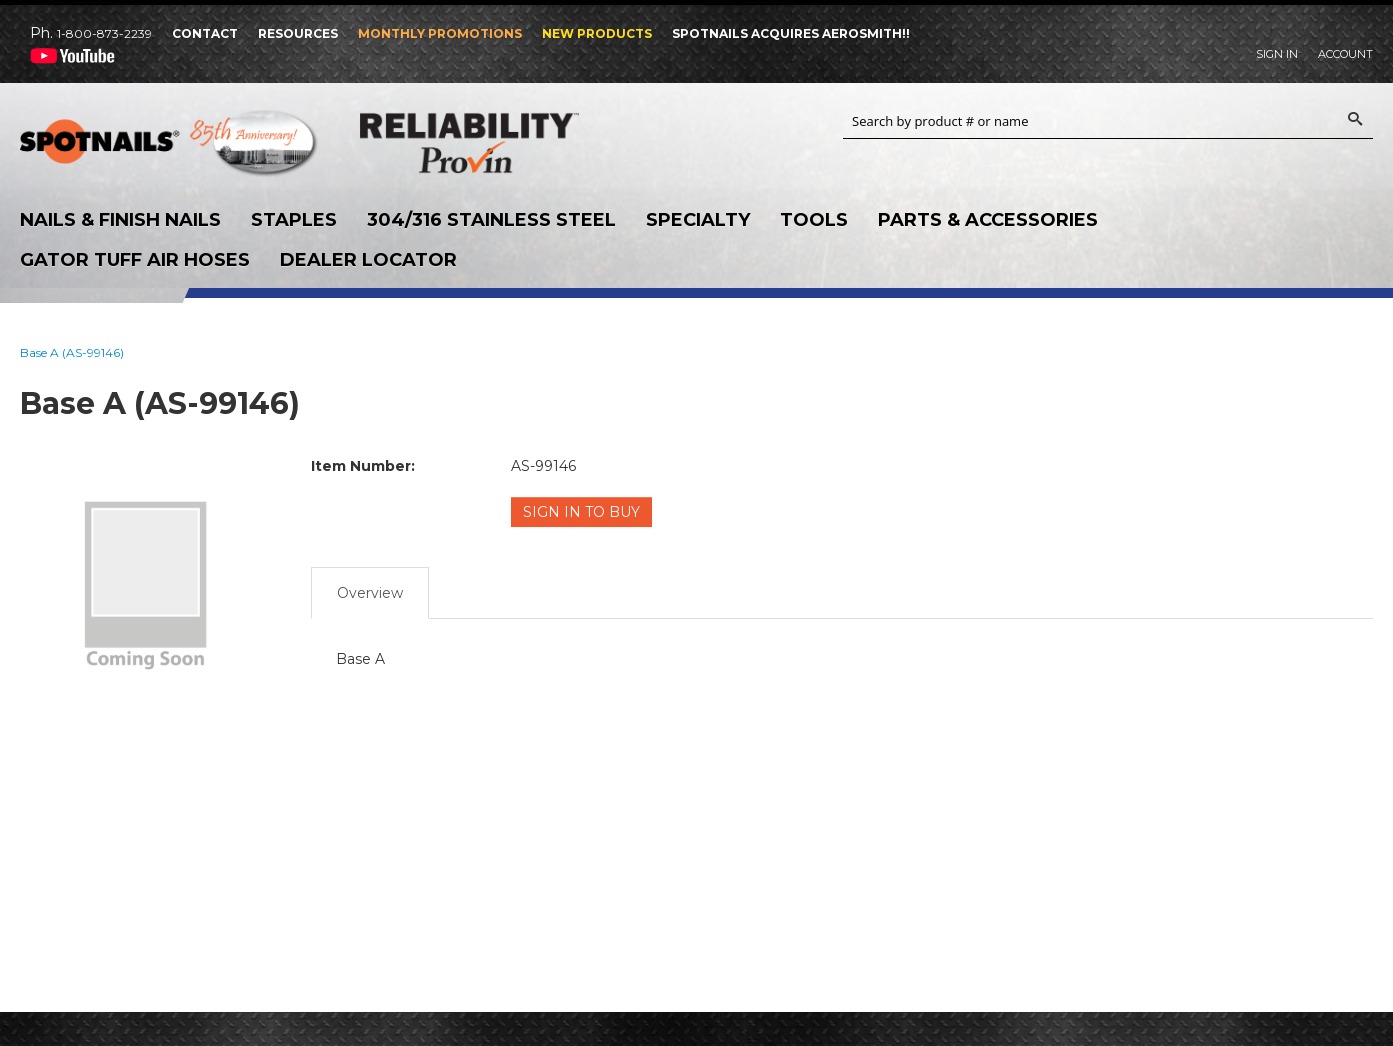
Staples (294, 220)
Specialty (698, 220)
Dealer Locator (368, 260)
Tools (814, 220)
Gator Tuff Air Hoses (135, 260)
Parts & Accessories (988, 220)
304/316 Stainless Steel (491, 220)
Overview (370, 593)
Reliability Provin (510, 142)
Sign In (1277, 54)
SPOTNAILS (170, 148)
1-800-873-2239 (104, 33)
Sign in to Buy (581, 512)
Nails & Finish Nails (120, 220)
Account (1345, 54)
